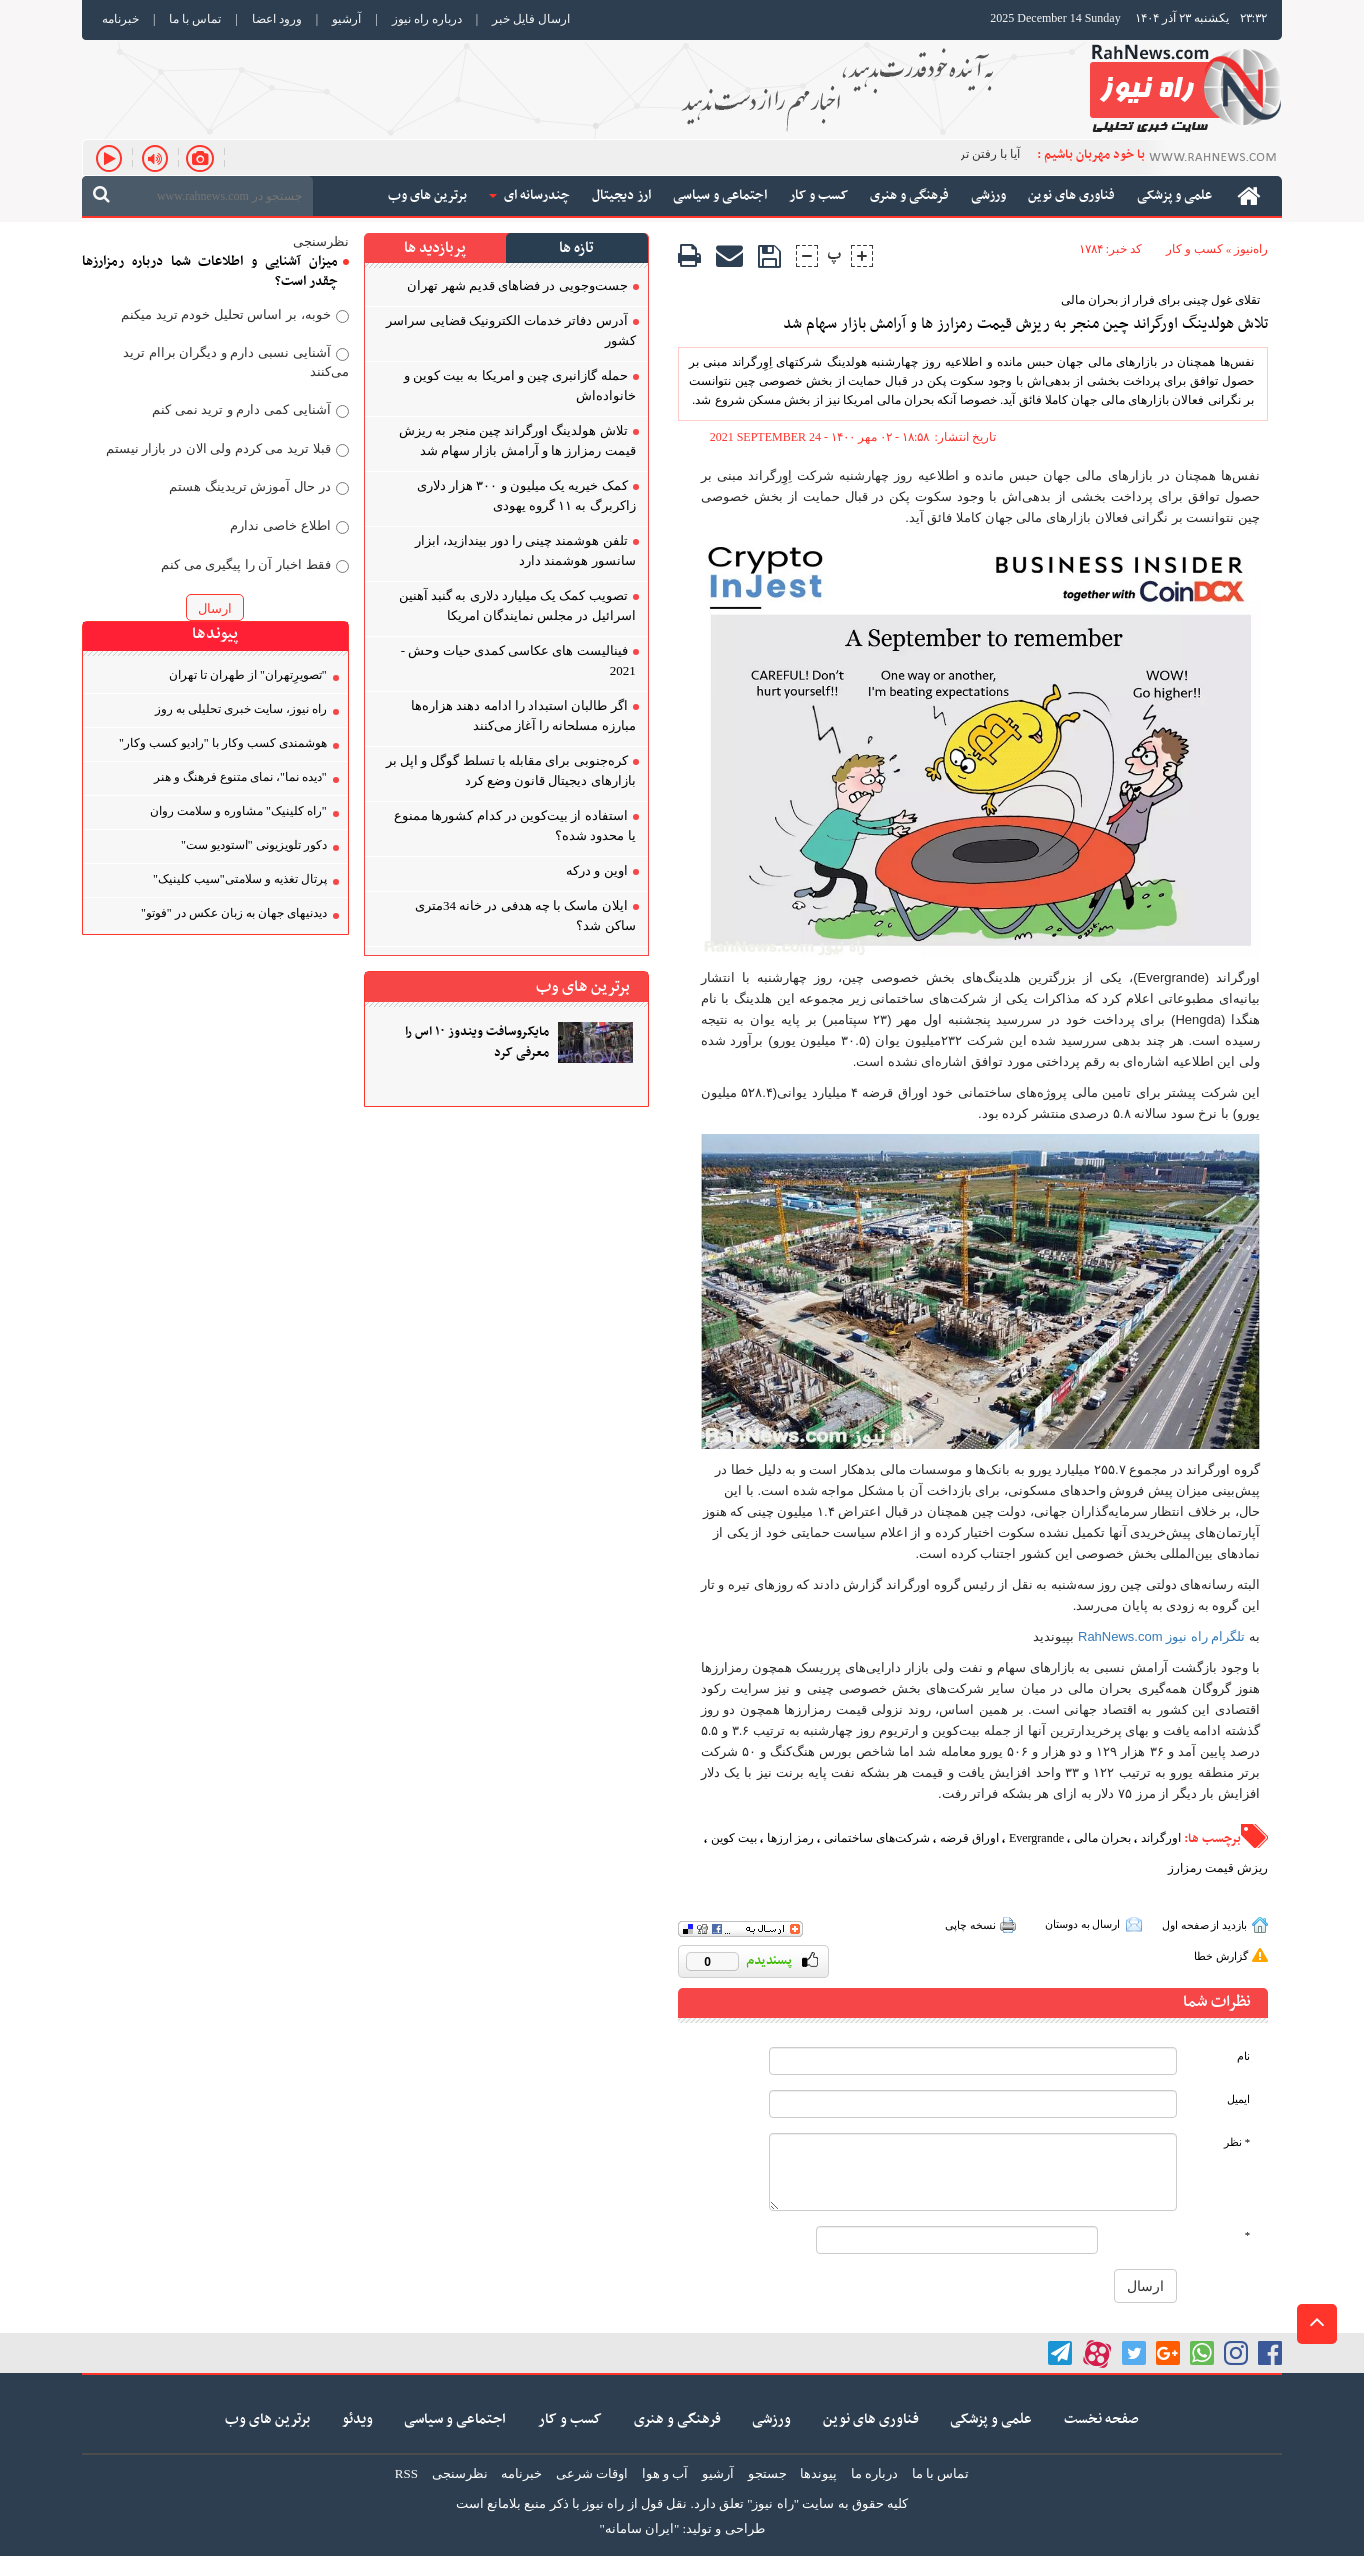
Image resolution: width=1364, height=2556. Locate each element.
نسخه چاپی (970, 1925)
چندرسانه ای (529, 195)
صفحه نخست (1101, 2419)
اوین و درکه (597, 870)
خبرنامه (120, 19)
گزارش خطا (1221, 1956)
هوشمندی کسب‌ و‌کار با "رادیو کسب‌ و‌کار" (223, 743)
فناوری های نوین (871, 2419)
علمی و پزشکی (991, 2419)
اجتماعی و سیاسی (455, 2419)
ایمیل (1238, 2099)
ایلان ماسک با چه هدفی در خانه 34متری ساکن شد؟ (525, 915)
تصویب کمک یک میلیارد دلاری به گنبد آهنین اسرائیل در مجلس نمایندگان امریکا (517, 605)
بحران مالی (1102, 1838)
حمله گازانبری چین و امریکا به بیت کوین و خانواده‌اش (520, 385)
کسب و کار (1194, 249)
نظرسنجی (460, 2473)
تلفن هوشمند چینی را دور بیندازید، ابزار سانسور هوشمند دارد (525, 550)
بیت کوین (734, 1838)
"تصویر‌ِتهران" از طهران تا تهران (248, 675)
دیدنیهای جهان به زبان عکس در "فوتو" (234, 913)
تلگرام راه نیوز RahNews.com (1161, 1636)
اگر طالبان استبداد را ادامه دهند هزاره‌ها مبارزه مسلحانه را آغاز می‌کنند (523, 715)
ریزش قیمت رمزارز (1218, 1868)
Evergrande (1036, 1838)
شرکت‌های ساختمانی (877, 1838)
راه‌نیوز (1251, 249)
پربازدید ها (435, 248)
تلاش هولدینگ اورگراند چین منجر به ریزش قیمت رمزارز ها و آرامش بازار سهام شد (1025, 324)
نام (1243, 2056)
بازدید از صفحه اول (1204, 1925)
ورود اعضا (277, 19)
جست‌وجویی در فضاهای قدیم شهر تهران (517, 285)
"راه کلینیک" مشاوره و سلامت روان (238, 811)
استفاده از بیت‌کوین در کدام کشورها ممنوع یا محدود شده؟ (515, 825)
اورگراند (1161, 1838)
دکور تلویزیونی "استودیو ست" (254, 845)
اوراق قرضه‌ (969, 1838)
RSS (406, 2473)
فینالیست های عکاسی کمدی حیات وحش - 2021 (518, 660)
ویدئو (357, 2419)
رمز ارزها (790, 1838)
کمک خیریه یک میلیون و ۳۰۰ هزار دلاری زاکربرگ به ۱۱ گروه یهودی (526, 495)
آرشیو (346, 19)
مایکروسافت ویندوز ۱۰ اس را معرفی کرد (477, 1043)
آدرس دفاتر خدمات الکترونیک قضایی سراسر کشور (510, 330)
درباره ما (874, 2473)
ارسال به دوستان (1083, 1924)
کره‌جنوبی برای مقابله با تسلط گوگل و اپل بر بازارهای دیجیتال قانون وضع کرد (511, 770)
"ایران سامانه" (639, 2528)
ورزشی (771, 2419)
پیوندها (818, 2473)
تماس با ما (195, 19)
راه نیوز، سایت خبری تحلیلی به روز (241, 709)
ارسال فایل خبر (531, 19)
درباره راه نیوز (427, 19)
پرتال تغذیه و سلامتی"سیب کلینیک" (240, 879)
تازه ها (576, 248)
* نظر (1237, 2142)
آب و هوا (665, 2473)
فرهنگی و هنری (677, 2419)
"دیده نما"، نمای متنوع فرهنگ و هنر (240, 777)
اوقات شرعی (592, 2473)
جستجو (767, 2473)
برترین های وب (267, 2419)
